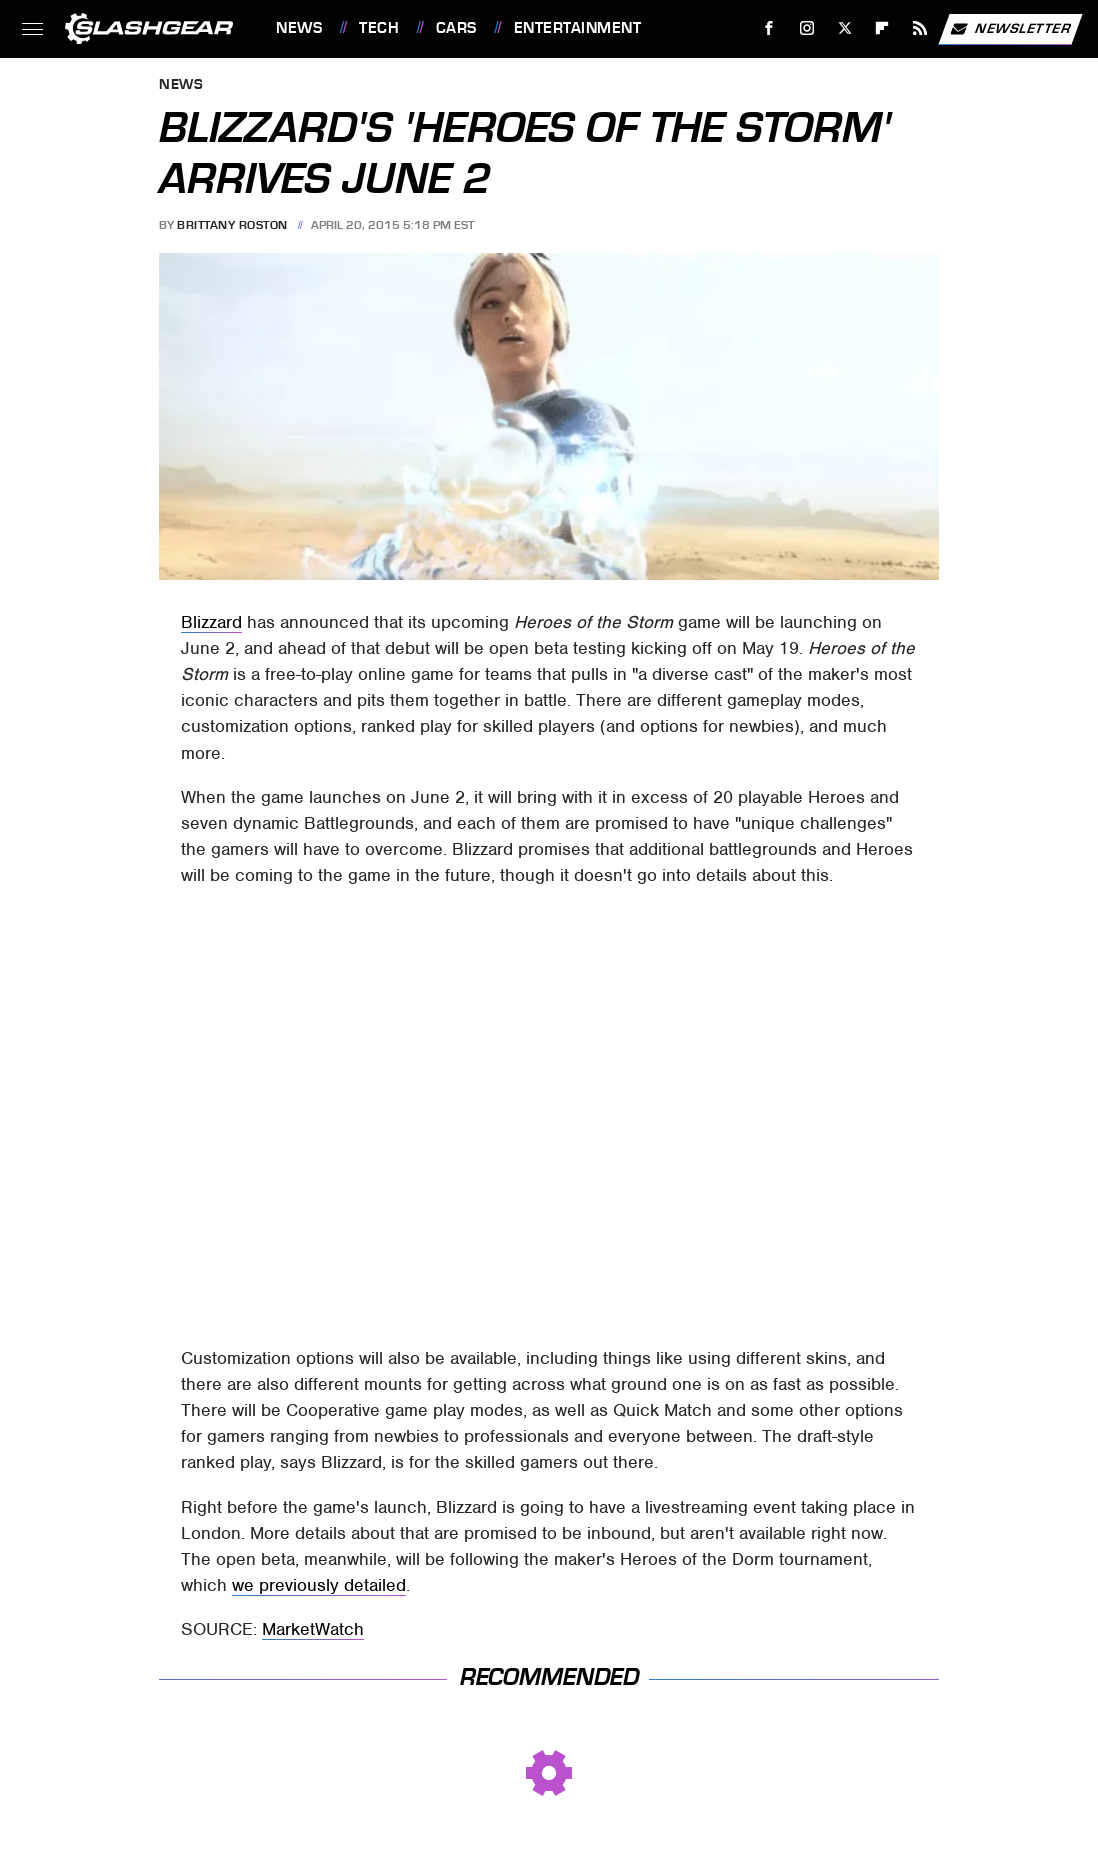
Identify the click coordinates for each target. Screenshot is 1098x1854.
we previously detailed (319, 1585)
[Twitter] (844, 28)
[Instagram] (807, 28)
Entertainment (578, 28)
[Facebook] (769, 28)
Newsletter (1010, 29)
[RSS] (920, 28)
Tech (379, 28)
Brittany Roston (232, 225)
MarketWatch (313, 1629)
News (299, 28)
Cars (456, 28)
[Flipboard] (882, 28)
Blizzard (211, 622)
